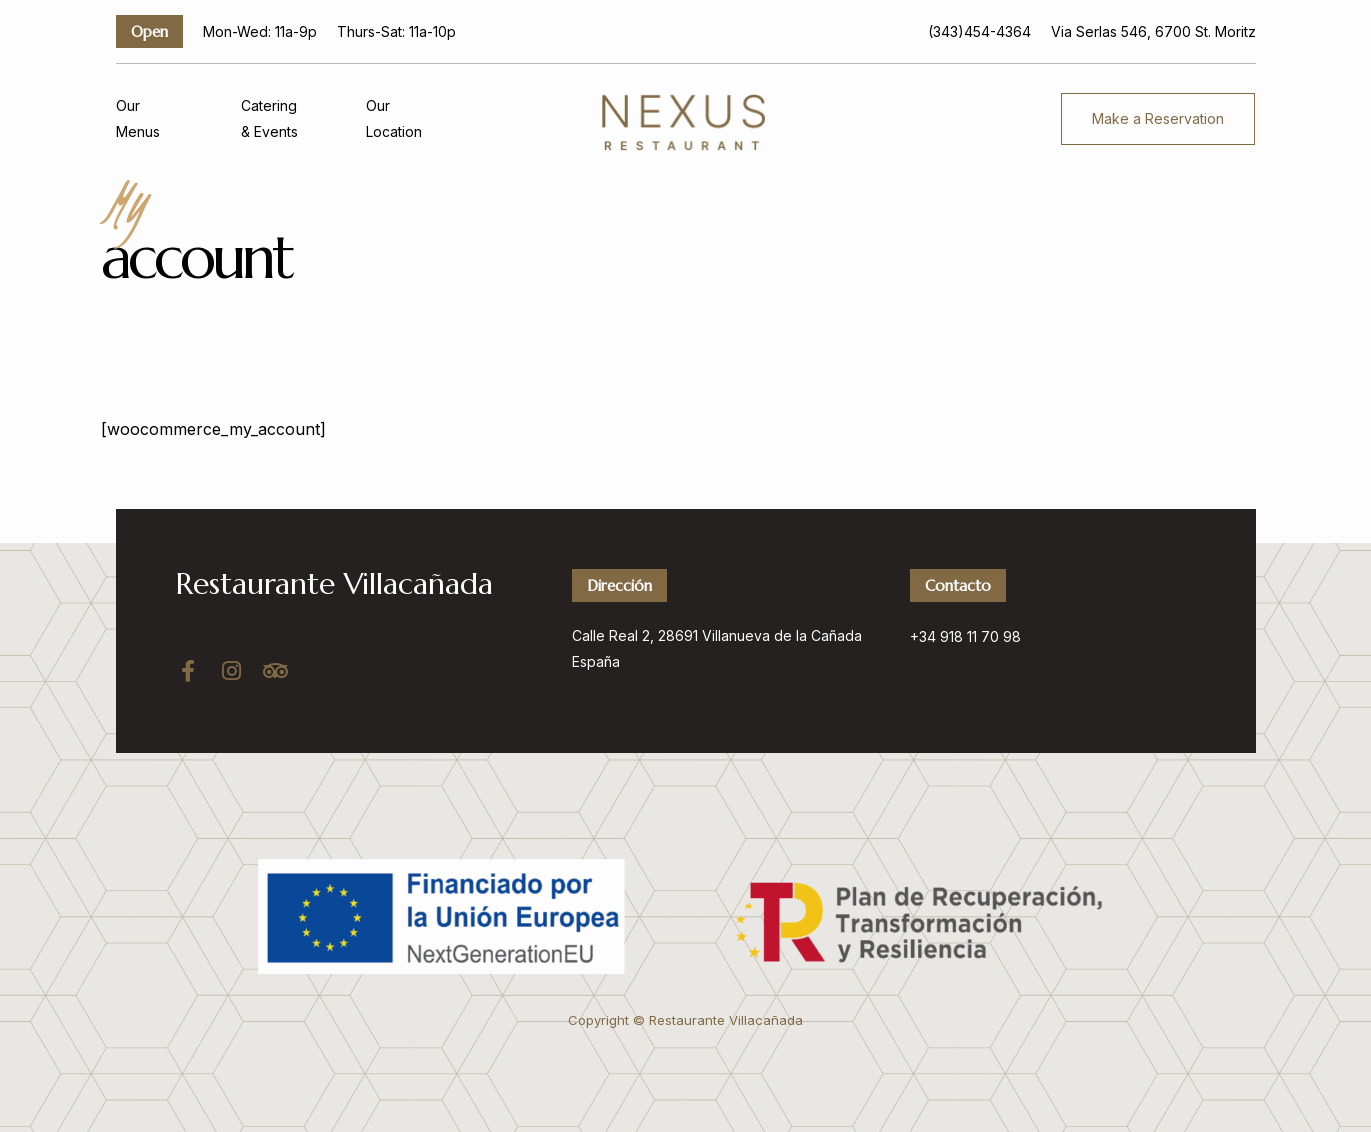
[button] (1158, 119)
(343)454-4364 (979, 31)
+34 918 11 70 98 (965, 636)
